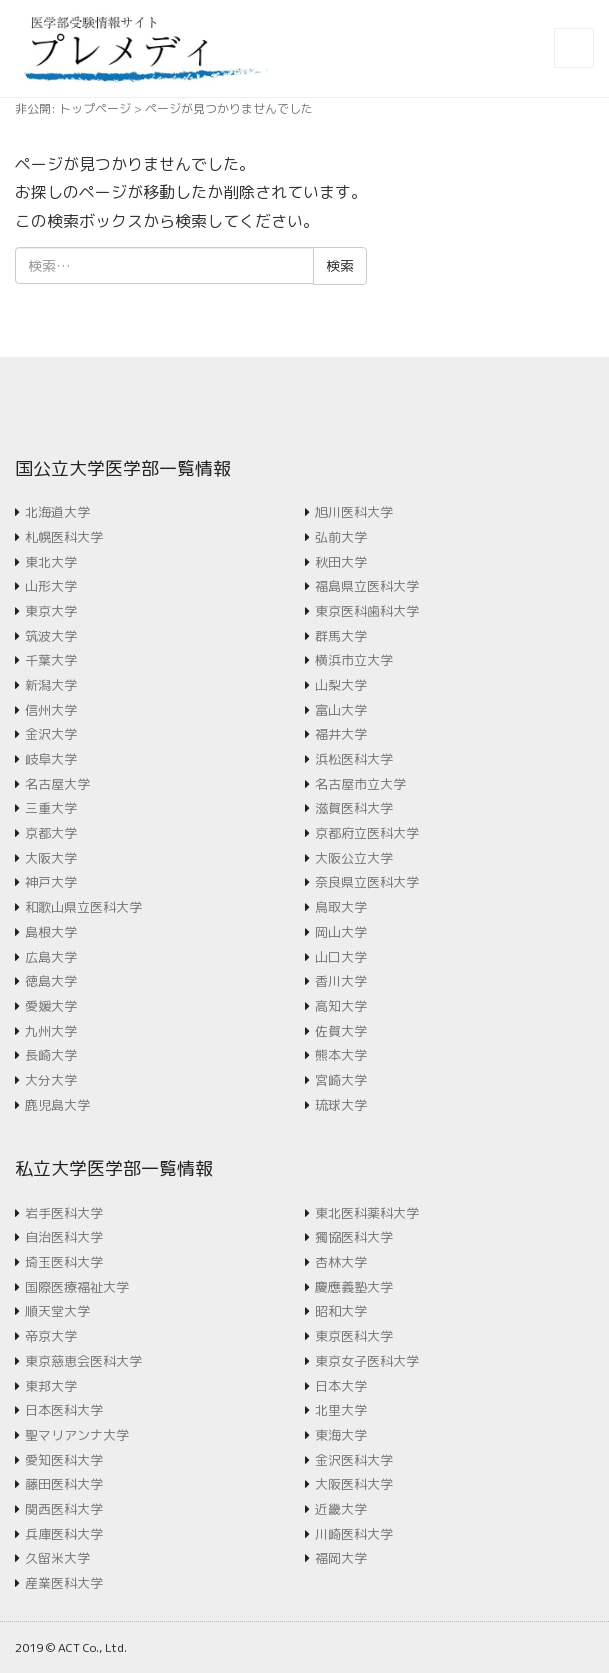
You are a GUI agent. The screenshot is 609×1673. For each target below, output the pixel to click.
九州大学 (51, 1031)
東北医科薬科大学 (367, 1213)
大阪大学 (51, 858)
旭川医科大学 (354, 512)
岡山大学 (341, 932)
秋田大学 (341, 562)
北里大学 (341, 1410)
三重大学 (51, 808)
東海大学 (341, 1435)
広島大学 (51, 957)
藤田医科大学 (64, 1484)
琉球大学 (341, 1105)
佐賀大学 (341, 1031)
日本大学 (341, 1386)
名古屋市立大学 (360, 784)
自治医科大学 (64, 1237)
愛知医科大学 (64, 1460)
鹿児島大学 (57, 1105)
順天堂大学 (57, 1311)
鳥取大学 (341, 907)
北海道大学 (57, 512)
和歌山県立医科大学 (83, 907)
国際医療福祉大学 (77, 1287)
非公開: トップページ (73, 108)
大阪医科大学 (354, 1484)
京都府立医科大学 (367, 833)
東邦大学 (51, 1386)
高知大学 (341, 1006)
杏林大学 (341, 1262)
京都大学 (51, 833)
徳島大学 (51, 981)
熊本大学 (341, 1055)
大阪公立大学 (354, 858)
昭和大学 (341, 1311)
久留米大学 (57, 1558)
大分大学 (51, 1080)
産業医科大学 (64, 1583)
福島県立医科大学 (367, 586)
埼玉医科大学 (64, 1262)
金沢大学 (51, 734)
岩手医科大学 (64, 1213)
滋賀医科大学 (354, 808)
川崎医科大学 (354, 1534)
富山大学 (341, 710)
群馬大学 (341, 636)
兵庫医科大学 (64, 1534)
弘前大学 (341, 537)
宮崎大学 (341, 1080)
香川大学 (341, 981)
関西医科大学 (64, 1509)
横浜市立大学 (354, 660)
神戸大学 (51, 882)
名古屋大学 (57, 784)
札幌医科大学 (64, 537)
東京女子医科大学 (367, 1361)
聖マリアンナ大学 (77, 1435)
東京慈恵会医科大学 (83, 1361)
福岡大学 (341, 1558)
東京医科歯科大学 (367, 611)
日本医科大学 (64, 1410)
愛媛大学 (51, 1006)
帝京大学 (51, 1336)
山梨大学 (341, 685)
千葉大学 (51, 660)
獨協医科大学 (354, 1237)
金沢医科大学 (354, 1460)
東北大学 (51, 562)
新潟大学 (51, 685)
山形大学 (51, 586)
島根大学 (51, 932)
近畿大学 (341, 1509)
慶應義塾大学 (354, 1287)
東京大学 (51, 611)
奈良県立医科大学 (367, 882)
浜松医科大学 (354, 759)
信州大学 (51, 710)
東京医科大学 (354, 1336)
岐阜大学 (51, 759)
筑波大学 (51, 636)
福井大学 (341, 734)
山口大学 (341, 957)
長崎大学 (51, 1055)
